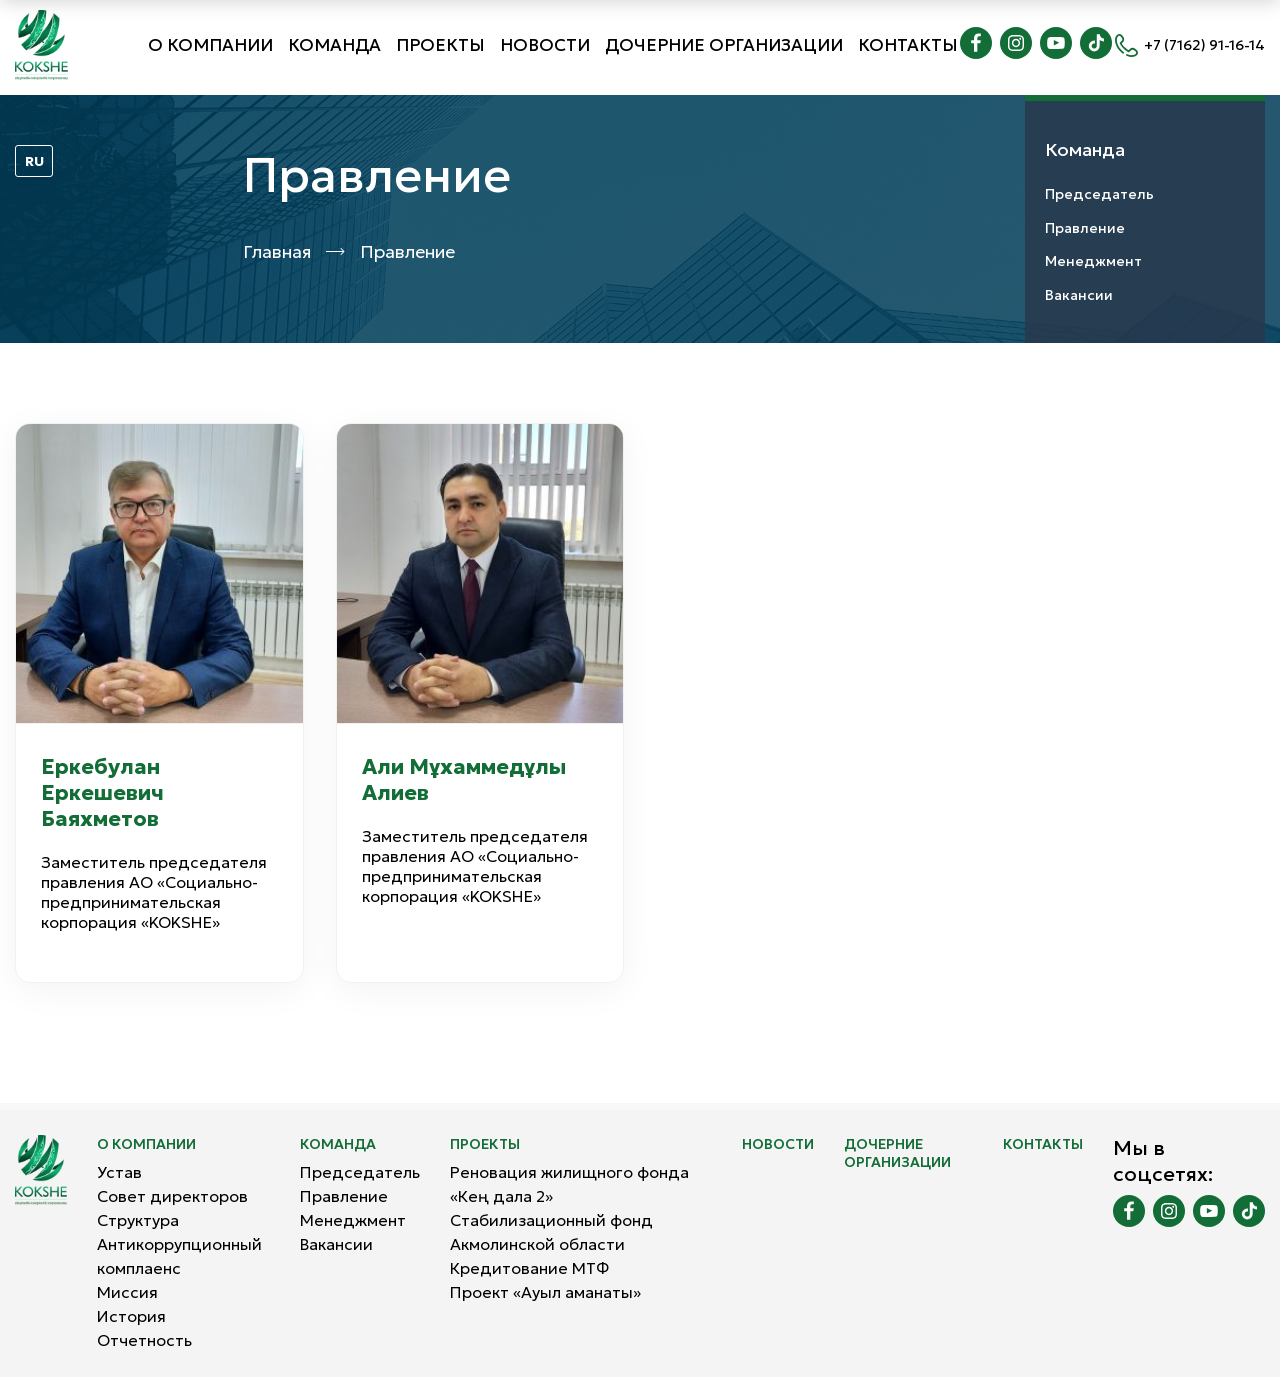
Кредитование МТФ (529, 1268)
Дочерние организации (724, 45)
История (131, 1316)
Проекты (440, 45)
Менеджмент (1093, 261)
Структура (138, 1220)
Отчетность (144, 1340)
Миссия (127, 1292)
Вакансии (1079, 295)
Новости (545, 45)
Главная (277, 251)
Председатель (1099, 194)
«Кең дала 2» (501, 1196)
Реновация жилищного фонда (569, 1172)
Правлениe (1085, 228)
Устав (119, 1172)
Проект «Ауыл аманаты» (545, 1292)
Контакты (908, 45)
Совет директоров (172, 1196)
